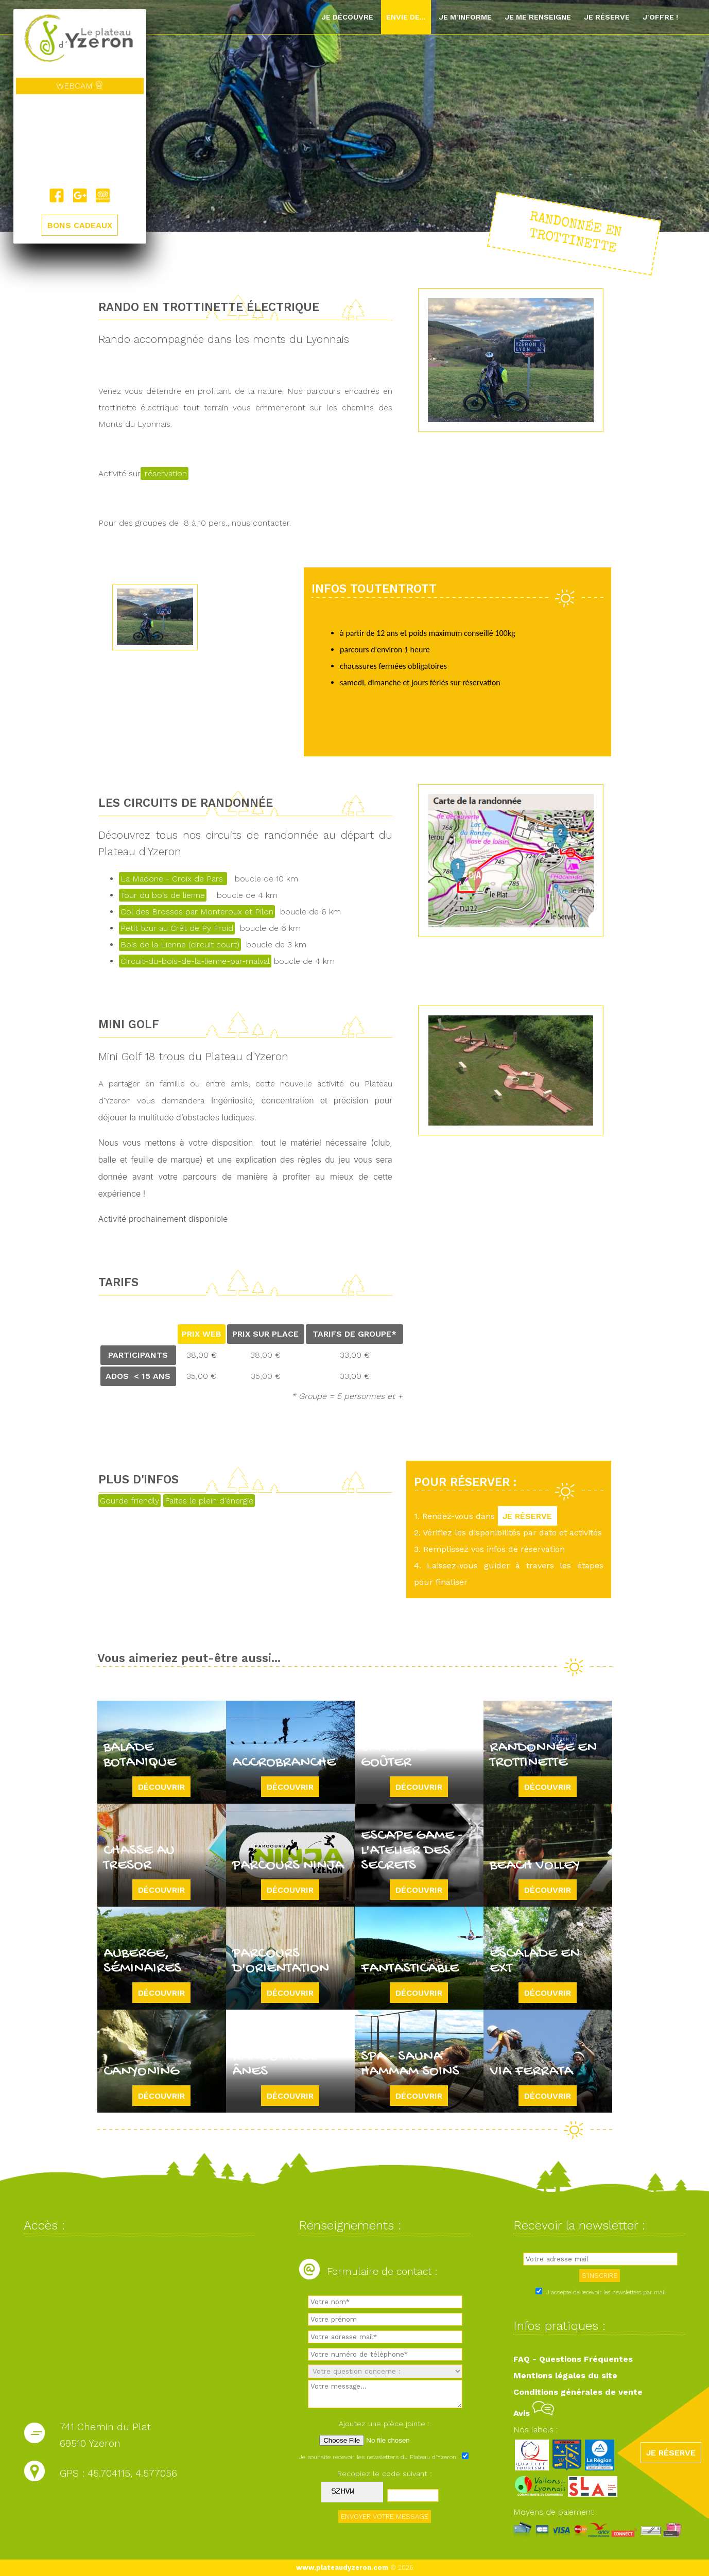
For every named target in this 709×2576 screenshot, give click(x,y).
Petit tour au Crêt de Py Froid (176, 928)
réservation (164, 473)
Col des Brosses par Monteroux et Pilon (196, 912)
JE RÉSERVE (527, 1516)
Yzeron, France (80, 141)
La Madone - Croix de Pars (173, 879)
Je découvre (347, 17)
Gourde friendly (129, 1501)
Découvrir (161, 1787)
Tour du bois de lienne (162, 895)
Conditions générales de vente (578, 2392)
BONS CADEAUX (79, 226)
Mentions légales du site (565, 2375)
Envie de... (406, 17)
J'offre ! (660, 17)
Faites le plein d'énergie (209, 1501)
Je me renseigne (538, 17)
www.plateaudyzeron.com (342, 2567)
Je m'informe (465, 17)
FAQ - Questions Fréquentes (573, 2359)
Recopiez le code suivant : (384, 2473)
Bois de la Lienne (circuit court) (179, 944)
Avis (533, 2413)
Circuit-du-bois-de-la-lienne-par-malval (195, 961)
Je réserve (607, 17)
